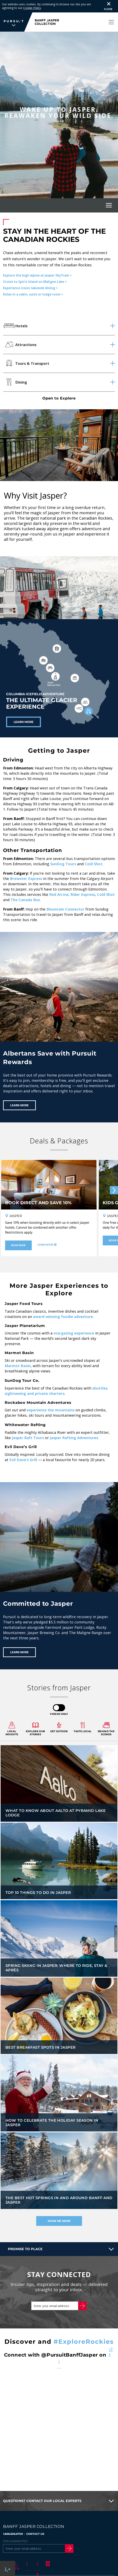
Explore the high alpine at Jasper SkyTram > (37, 264)
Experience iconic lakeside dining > (30, 277)
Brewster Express (26, 867)
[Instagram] (26, 2552)
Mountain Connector (65, 897)
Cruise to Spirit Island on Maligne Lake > (35, 270)
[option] (59, 471)
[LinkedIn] (47, 2552)
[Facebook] (5, 2552)
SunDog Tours (63, 852)
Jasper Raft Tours (28, 1426)
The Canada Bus (25, 888)
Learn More (19, 1094)
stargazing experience (74, 1321)
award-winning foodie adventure (63, 1305)
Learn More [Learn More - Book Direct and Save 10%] (45, 1233)
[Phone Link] (7, 2569)
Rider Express (82, 883)
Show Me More (59, 2210)
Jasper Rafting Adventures (74, 1426)
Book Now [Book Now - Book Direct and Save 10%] (18, 1234)
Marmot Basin (18, 1354)
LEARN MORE (23, 711)
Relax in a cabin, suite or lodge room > (33, 283)
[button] (59, 2238)
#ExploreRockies (84, 2330)
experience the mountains (50, 1398)
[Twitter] (16, 2552)
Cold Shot (93, 852)
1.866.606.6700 (13, 2522)
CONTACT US (35, 2522)
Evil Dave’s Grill (23, 1448)
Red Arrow (58, 883)
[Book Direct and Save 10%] (49, 1180)
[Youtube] (36, 2552)
